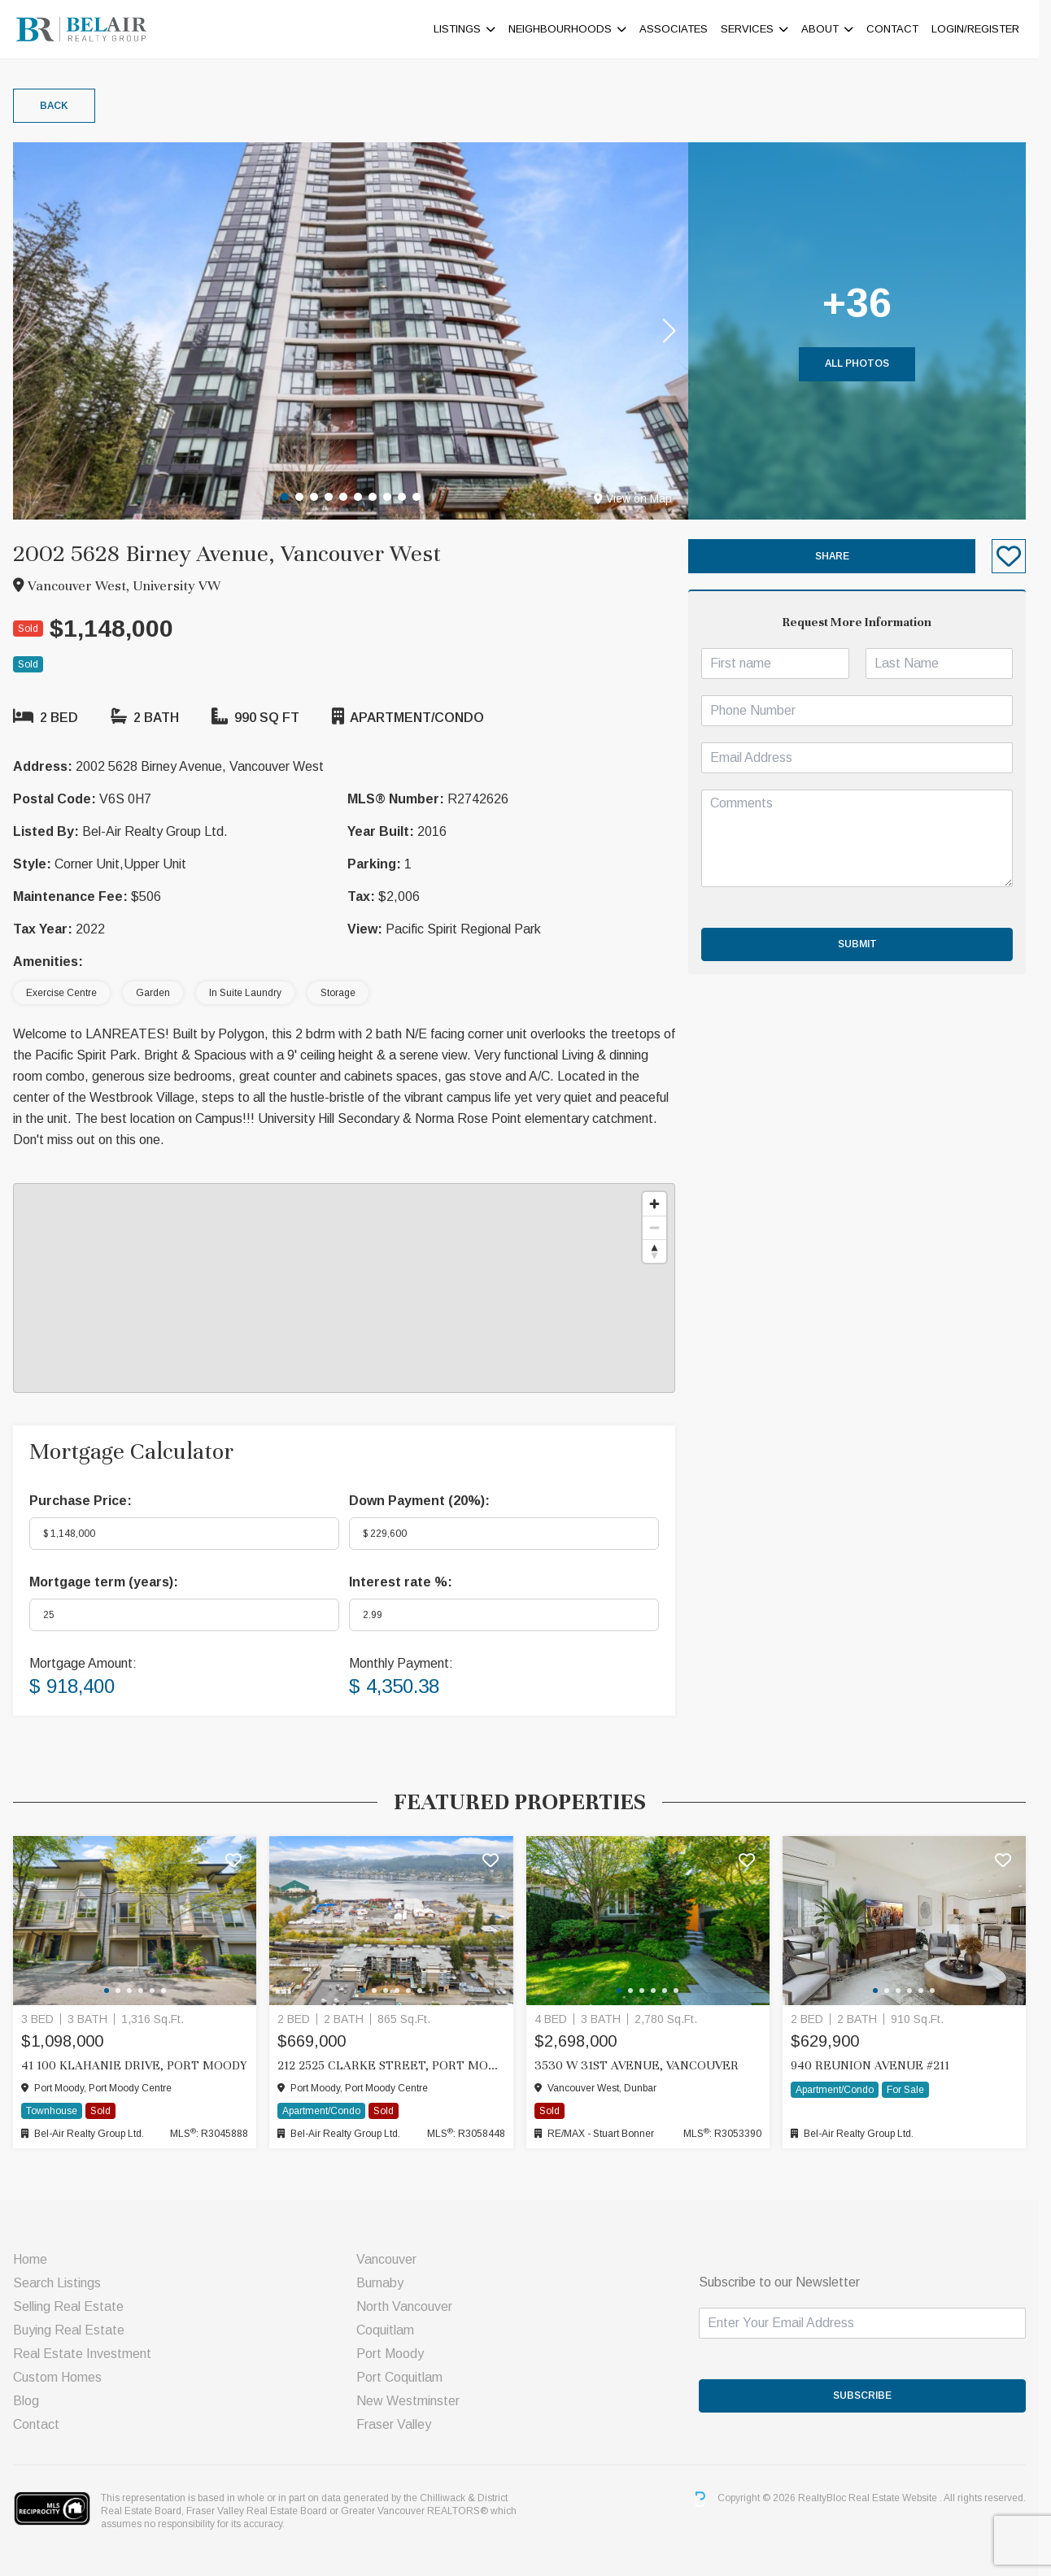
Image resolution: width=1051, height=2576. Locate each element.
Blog (31, 2401)
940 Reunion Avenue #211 (876, 2065)
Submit (863, 944)
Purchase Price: (85, 1501)
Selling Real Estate (73, 2306)
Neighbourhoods (567, 29)
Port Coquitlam (405, 2377)
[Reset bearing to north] (661, 1251)
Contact (900, 29)
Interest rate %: (406, 1582)
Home (35, 2259)
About (827, 29)
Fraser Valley (399, 2424)
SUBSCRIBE (869, 2395)
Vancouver (392, 2259)
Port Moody (396, 2354)
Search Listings (62, 2283)
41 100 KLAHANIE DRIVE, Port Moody (138, 2065)
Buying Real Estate (73, 2330)
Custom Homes (62, 2377)
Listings (464, 29)
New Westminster (413, 2401)
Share (839, 556)
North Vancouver (410, 2306)
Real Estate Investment (87, 2354)
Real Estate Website (901, 2498)
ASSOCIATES (681, 29)
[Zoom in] (661, 1204)
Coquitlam (391, 2330)
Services (754, 29)
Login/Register (983, 29)
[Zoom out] (661, 1227)
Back (59, 105)
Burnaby (385, 2283)
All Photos (864, 363)
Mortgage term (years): (108, 1582)
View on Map (639, 498)
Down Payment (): (425, 1501)
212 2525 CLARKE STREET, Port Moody (397, 2065)
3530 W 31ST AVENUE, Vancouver (642, 2065)
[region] (350, 1288)
